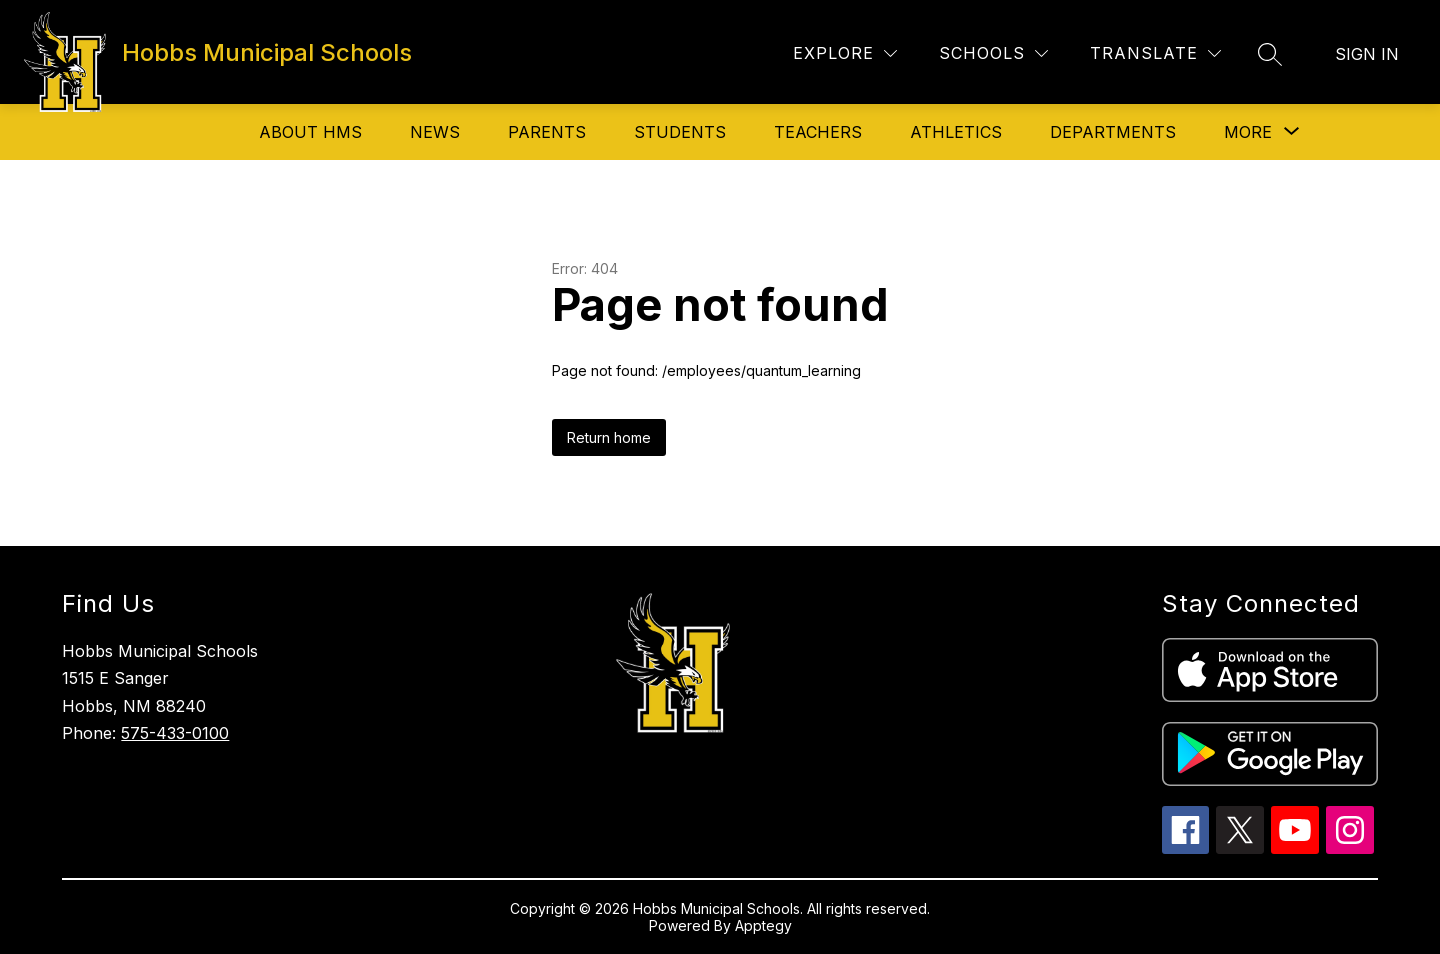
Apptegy (763, 925)
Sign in (1367, 54)
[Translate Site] (1155, 53)
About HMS (310, 132)
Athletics (956, 132)
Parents (547, 132)
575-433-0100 (175, 733)
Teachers (818, 132)
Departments (1113, 132)
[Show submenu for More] (1248, 132)
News (435, 132)
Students (680, 132)
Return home (609, 437)
